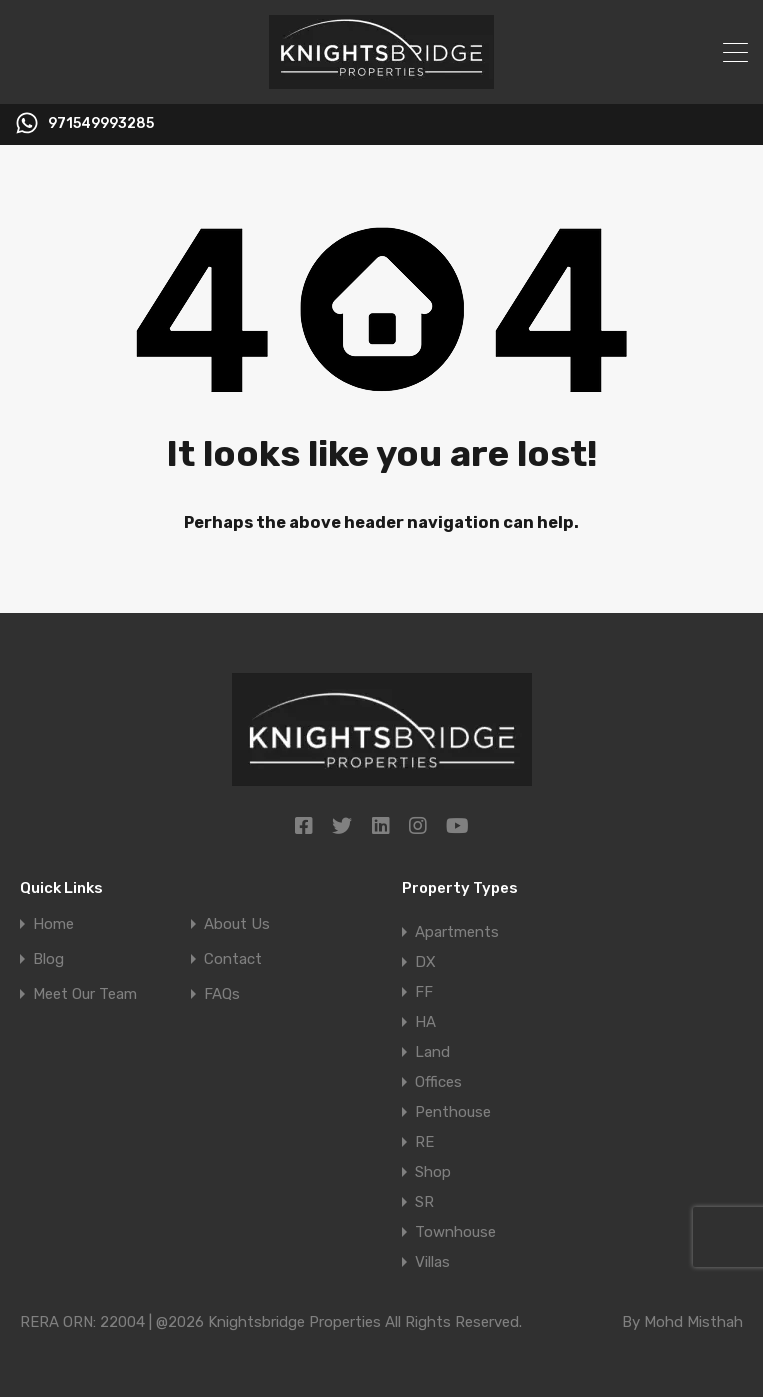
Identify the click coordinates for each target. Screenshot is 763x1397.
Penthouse (453, 1112)
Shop (433, 1172)
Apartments (457, 932)
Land (432, 1052)
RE (424, 1142)
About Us (237, 924)
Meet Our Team (85, 994)
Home (53, 924)
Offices (438, 1082)
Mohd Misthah (693, 1322)
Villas (432, 1262)
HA (425, 1022)
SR (424, 1202)
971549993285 (101, 124)
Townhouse (455, 1232)
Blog (48, 959)
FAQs (222, 994)
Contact (233, 959)
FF (424, 992)
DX (425, 962)
